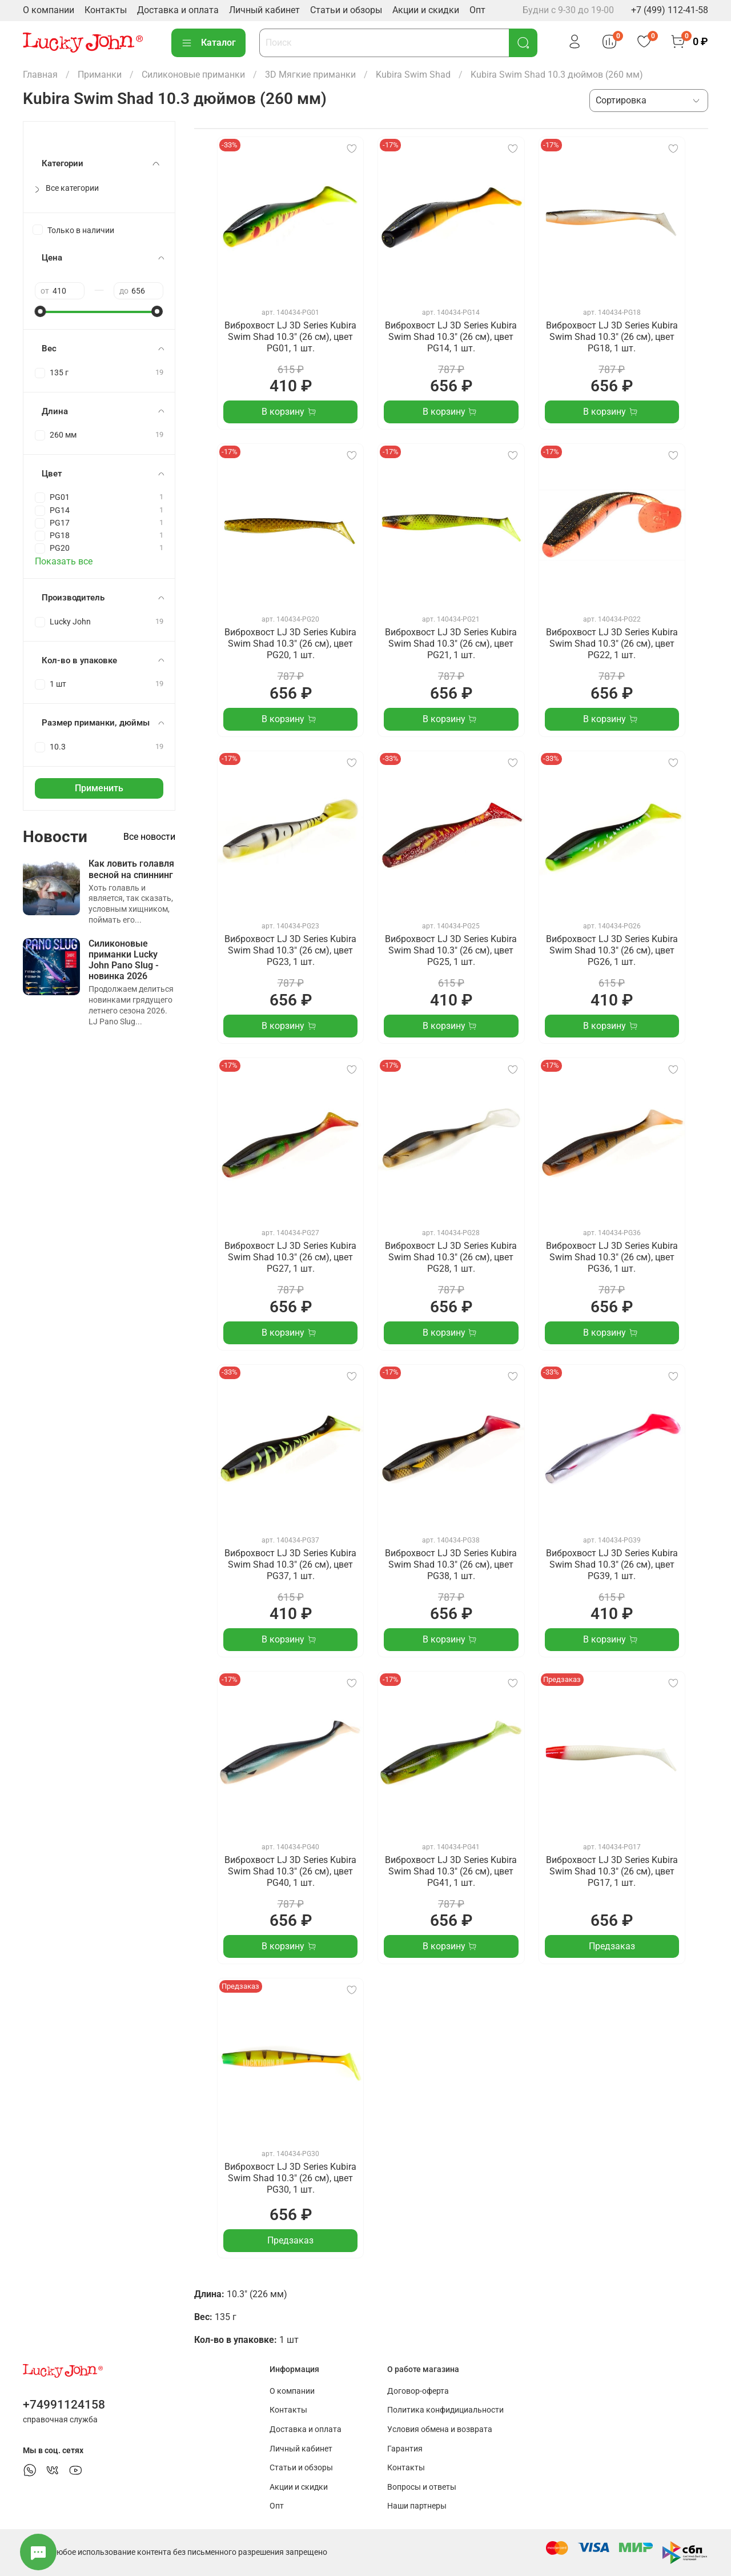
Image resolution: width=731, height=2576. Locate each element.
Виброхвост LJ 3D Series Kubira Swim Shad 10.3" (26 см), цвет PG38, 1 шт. (451, 1564)
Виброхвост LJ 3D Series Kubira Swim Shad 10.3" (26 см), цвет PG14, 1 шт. (451, 337)
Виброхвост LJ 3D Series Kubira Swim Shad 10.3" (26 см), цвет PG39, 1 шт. (612, 1564)
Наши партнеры (417, 2506)
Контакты (106, 10)
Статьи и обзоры (346, 10)
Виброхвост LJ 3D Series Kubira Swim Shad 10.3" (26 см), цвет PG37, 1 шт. (290, 1564)
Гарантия (405, 2449)
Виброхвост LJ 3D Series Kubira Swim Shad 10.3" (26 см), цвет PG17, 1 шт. (612, 1871)
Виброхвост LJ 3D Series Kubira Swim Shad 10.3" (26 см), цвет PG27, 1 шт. (290, 1257)
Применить (99, 788)
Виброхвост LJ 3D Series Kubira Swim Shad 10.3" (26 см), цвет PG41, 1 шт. (451, 1871)
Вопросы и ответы (421, 2487)
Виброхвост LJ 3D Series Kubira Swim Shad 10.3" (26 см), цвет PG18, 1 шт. (612, 337)
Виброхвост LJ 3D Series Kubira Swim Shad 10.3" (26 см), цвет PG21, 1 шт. (451, 643)
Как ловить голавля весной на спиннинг (131, 869)
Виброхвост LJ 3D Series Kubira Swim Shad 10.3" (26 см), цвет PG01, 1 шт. (290, 337)
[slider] (40, 311)
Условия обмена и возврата (439, 2429)
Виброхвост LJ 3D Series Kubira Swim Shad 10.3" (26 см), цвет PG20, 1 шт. (290, 643)
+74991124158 (64, 2404)
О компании (48, 10)
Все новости (149, 836)
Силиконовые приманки (193, 74)
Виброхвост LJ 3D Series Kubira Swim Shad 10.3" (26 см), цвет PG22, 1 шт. (612, 643)
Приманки (100, 74)
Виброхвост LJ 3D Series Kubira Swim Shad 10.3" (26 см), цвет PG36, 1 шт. (612, 1257)
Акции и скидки (425, 10)
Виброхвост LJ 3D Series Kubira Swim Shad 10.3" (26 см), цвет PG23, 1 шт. (290, 950)
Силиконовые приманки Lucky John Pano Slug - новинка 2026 (124, 960)
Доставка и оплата (178, 10)
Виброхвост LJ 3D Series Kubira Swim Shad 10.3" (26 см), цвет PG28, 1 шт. (451, 1257)
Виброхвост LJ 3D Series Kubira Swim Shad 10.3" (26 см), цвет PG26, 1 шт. (612, 950)
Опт (477, 10)
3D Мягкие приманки (310, 74)
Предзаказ (612, 1946)
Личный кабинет (264, 10)
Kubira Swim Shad (413, 74)
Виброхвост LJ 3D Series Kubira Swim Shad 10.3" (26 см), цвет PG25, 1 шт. (451, 950)
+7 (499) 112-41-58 (669, 10)
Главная (40, 74)
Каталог (208, 43)
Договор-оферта (418, 2391)
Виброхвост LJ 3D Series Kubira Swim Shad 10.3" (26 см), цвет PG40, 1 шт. (290, 1871)
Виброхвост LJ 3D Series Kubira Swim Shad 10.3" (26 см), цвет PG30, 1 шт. (290, 2178)
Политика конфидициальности (445, 2410)
